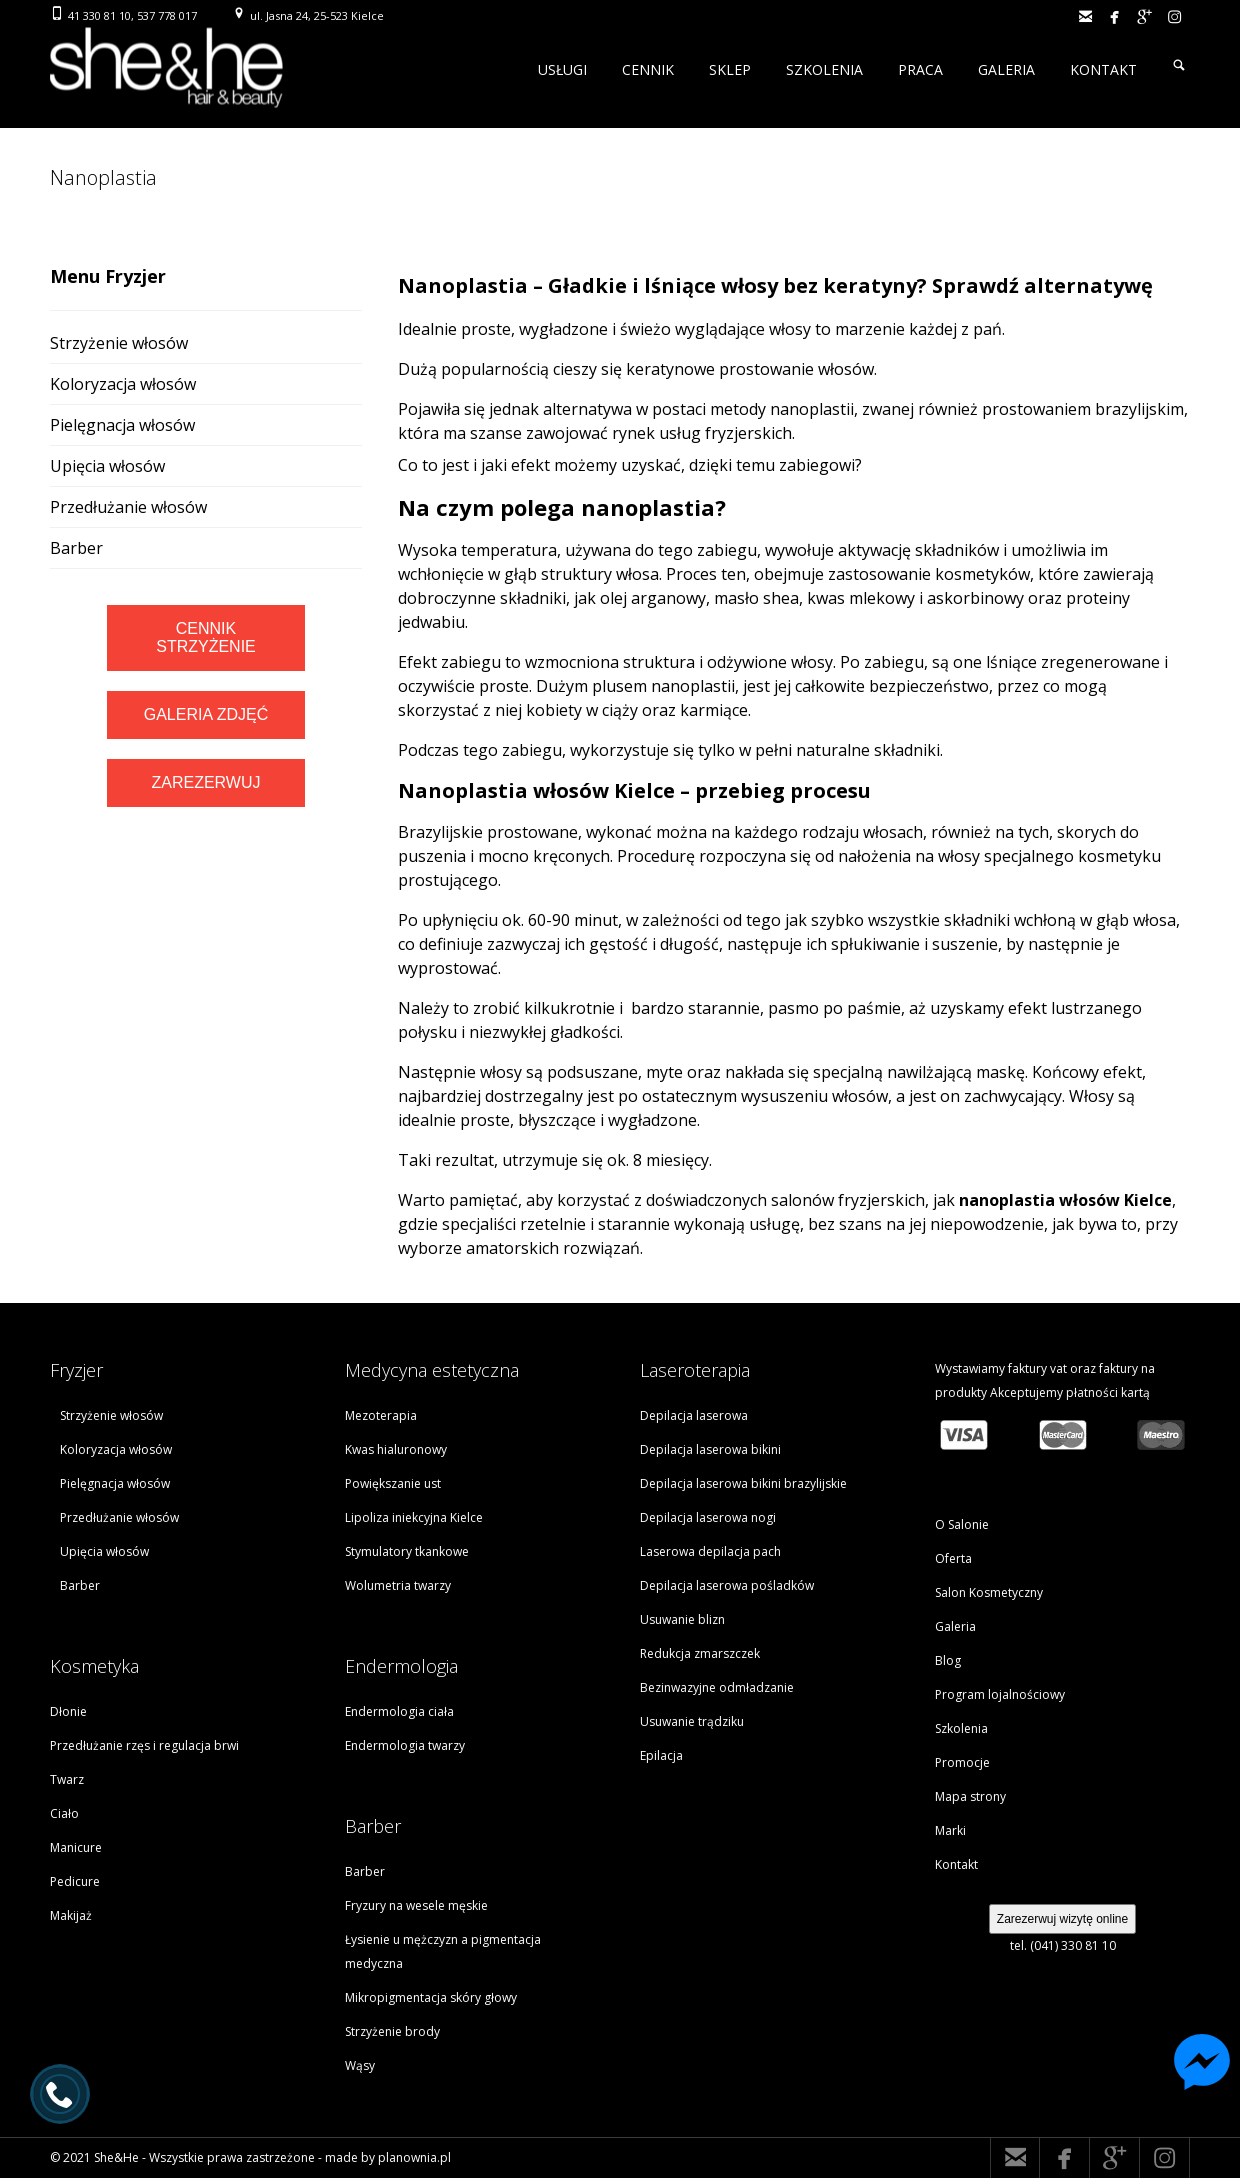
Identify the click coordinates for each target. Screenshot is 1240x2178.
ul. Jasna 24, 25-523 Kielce (317, 15)
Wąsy (360, 2065)
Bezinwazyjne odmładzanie (717, 1687)
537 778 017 (167, 15)
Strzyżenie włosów (119, 343)
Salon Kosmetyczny (989, 1592)
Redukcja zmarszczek (700, 1653)
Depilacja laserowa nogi (708, 1517)
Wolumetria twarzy (398, 1585)
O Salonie (962, 1524)
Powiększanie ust (393, 1483)
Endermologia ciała (399, 1711)
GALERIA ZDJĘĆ (206, 714)
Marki (950, 1830)
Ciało (64, 1813)
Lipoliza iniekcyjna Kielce (414, 1517)
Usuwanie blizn (682, 1619)
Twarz (67, 1779)
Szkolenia (961, 1728)
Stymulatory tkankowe (407, 1551)
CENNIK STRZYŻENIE (206, 637)
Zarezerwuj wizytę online (1062, 1919)
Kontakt (956, 1864)
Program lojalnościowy (1000, 1694)
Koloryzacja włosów (123, 384)
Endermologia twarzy (405, 1745)
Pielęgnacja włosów (122, 425)
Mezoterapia (381, 1415)
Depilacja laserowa (694, 1415)
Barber (76, 548)
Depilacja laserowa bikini (710, 1449)
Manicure (76, 1847)
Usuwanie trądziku (692, 1721)
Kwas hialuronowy (396, 1449)
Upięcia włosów (107, 466)
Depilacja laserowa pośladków (727, 1585)
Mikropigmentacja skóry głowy (431, 1997)
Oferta (953, 1558)
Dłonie (68, 1711)
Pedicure (75, 1881)
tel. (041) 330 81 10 (1063, 1945)
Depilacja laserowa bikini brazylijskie (743, 1483)
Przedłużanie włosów (128, 507)
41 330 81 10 (99, 15)
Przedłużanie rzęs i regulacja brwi (144, 1745)
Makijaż (71, 1915)
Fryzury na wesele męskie (416, 1905)
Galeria (955, 1626)
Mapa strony (970, 1796)
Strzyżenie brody (392, 2031)
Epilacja (661, 1755)
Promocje (962, 1762)
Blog (948, 1660)
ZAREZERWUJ (205, 782)
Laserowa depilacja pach (710, 1551)
